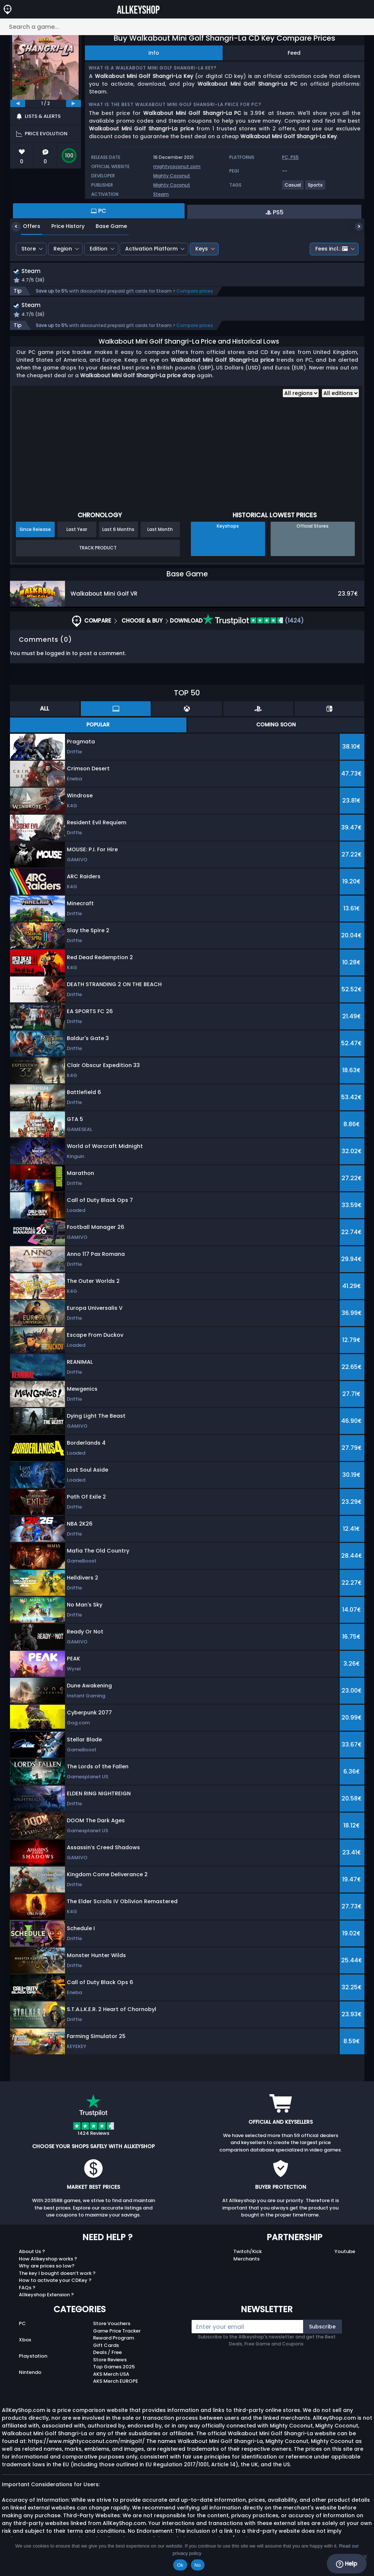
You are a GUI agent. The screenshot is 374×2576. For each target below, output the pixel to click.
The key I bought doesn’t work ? (57, 2275)
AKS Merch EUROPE (115, 2382)
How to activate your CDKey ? (55, 2282)
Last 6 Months (118, 531)
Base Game (105, 226)
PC (22, 2325)
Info (153, 53)
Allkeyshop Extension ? (46, 2296)
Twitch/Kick (247, 2253)
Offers (26, 226)
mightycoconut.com (176, 166)
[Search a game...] (187, 26)
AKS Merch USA (111, 2375)
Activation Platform (151, 248)
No (198, 2565)
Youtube (344, 2253)
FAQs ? (27, 2289)
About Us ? (32, 2253)
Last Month (160, 531)
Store (28, 248)
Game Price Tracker (117, 2332)
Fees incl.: (331, 248)
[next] (73, 103)
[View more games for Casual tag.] (293, 188)
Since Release (35, 531)
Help (346, 2564)
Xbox (25, 2341)
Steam (161, 194)
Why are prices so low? (47, 2267)
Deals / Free (107, 2354)
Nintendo (30, 2374)
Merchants (246, 2260)
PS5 (295, 157)
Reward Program (113, 2339)
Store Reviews (110, 2361)
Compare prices (194, 292)
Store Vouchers (111, 2325)
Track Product (98, 549)
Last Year (76, 531)
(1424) (253, 622)
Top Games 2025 (114, 2368)
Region (63, 248)
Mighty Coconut (171, 176)
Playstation (33, 2357)
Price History (62, 226)
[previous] (17, 103)
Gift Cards (106, 2347)
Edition (98, 248)
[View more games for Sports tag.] (315, 188)
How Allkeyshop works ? (48, 2260)
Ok (180, 2565)
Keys (201, 248)
